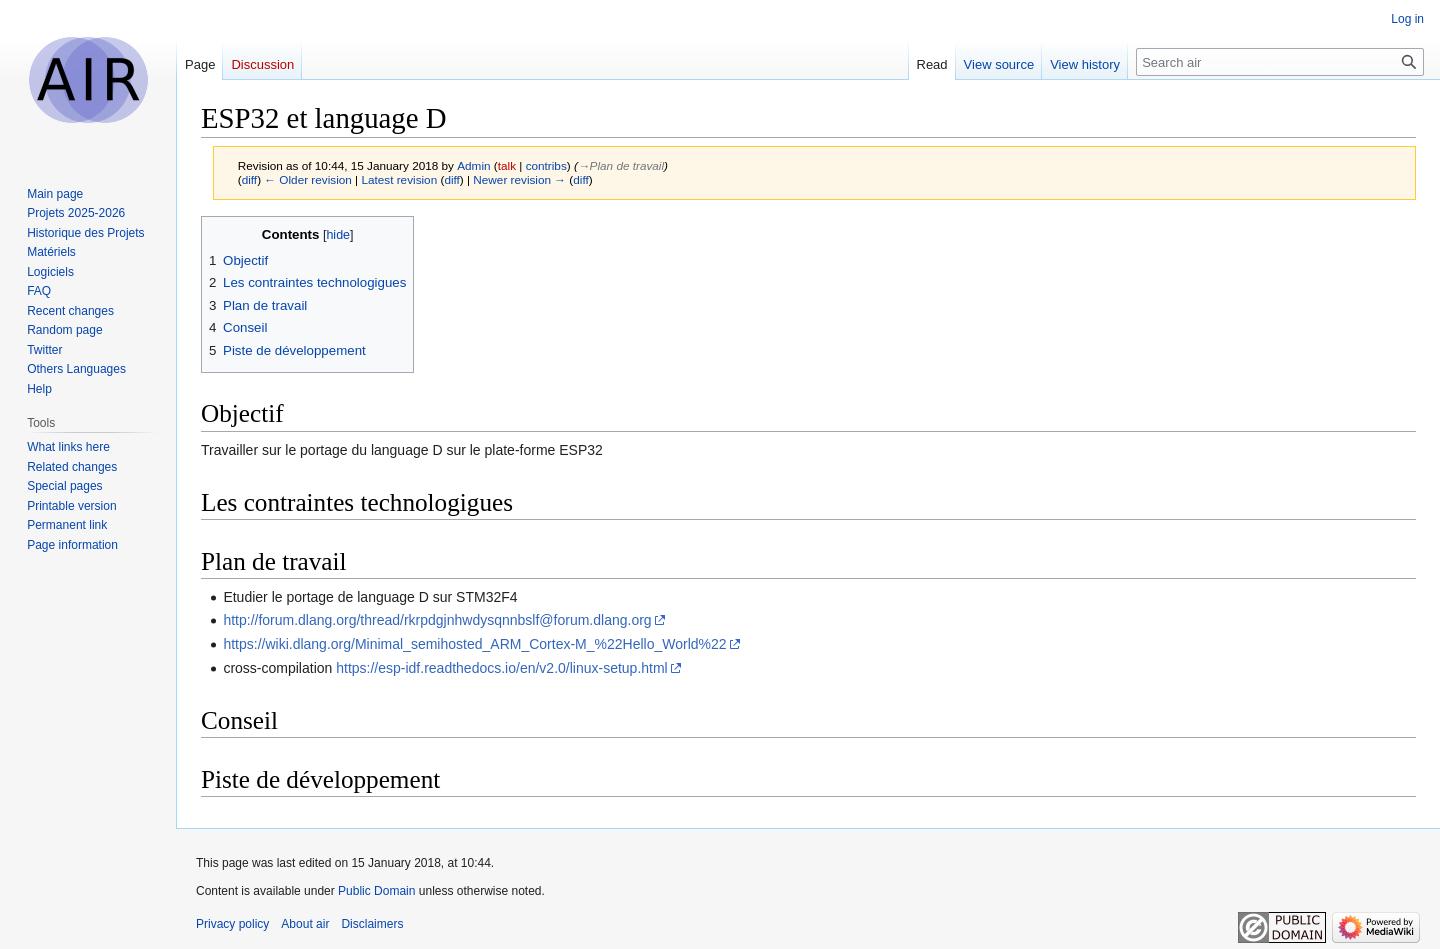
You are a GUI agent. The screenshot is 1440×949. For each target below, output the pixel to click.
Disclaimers (372, 924)
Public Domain (376, 891)
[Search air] (1280, 62)
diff (249, 179)
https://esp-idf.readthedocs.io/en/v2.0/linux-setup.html (502, 668)
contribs (546, 165)
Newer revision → (519, 179)
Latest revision (399, 179)
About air (305, 924)
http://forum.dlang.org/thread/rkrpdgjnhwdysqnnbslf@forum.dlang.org (437, 620)
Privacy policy (232, 924)
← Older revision (308, 179)
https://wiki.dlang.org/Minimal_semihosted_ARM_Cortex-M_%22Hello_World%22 (474, 644)
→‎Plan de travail (621, 165)
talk (507, 165)
